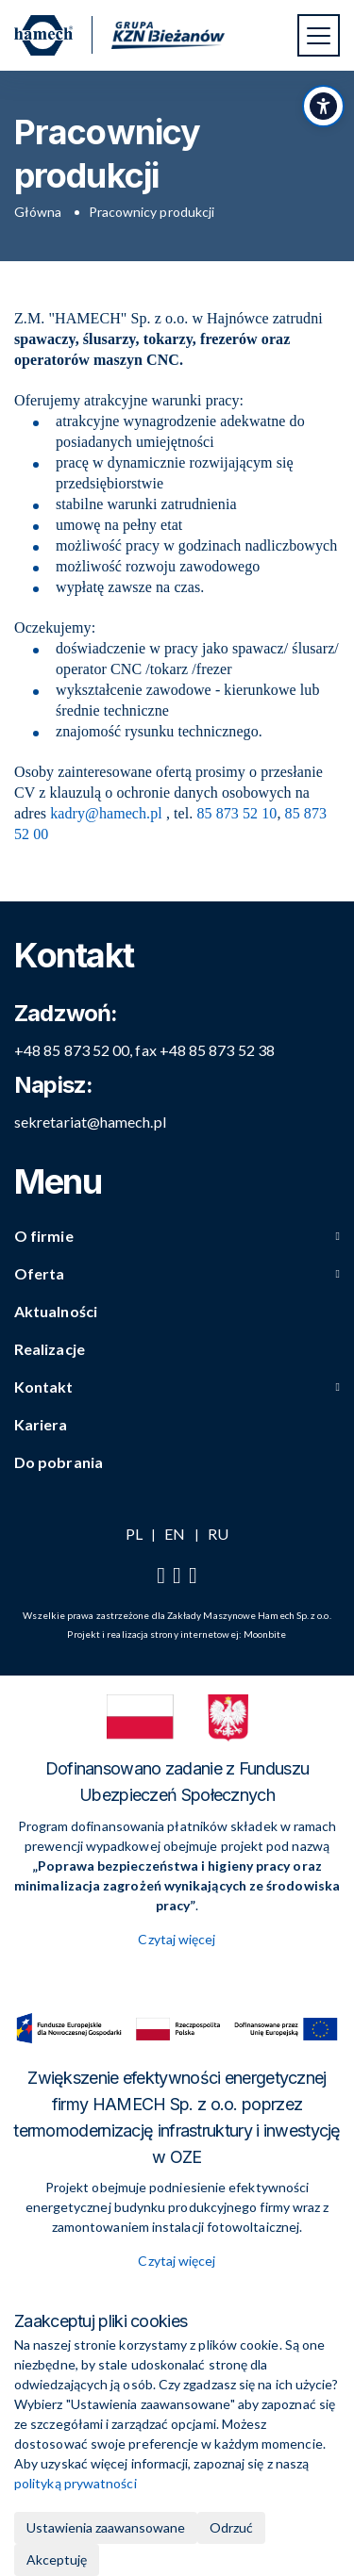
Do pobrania (58, 1462)
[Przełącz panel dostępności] (323, 106)
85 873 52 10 (236, 813)
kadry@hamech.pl (106, 813)
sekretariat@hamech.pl (90, 1122)
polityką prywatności (75, 2483)
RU (218, 1534)
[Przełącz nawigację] (318, 35)
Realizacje (49, 1349)
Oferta (39, 1273)
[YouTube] (177, 1575)
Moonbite (265, 1634)
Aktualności (55, 1311)
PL (134, 1534)
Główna (37, 212)
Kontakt (44, 1386)
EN (174, 1534)
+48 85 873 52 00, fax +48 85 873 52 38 (144, 1050)
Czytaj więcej (176, 1939)
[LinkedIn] (193, 1575)
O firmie (44, 1236)
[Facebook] (161, 1575)
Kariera (41, 1424)
